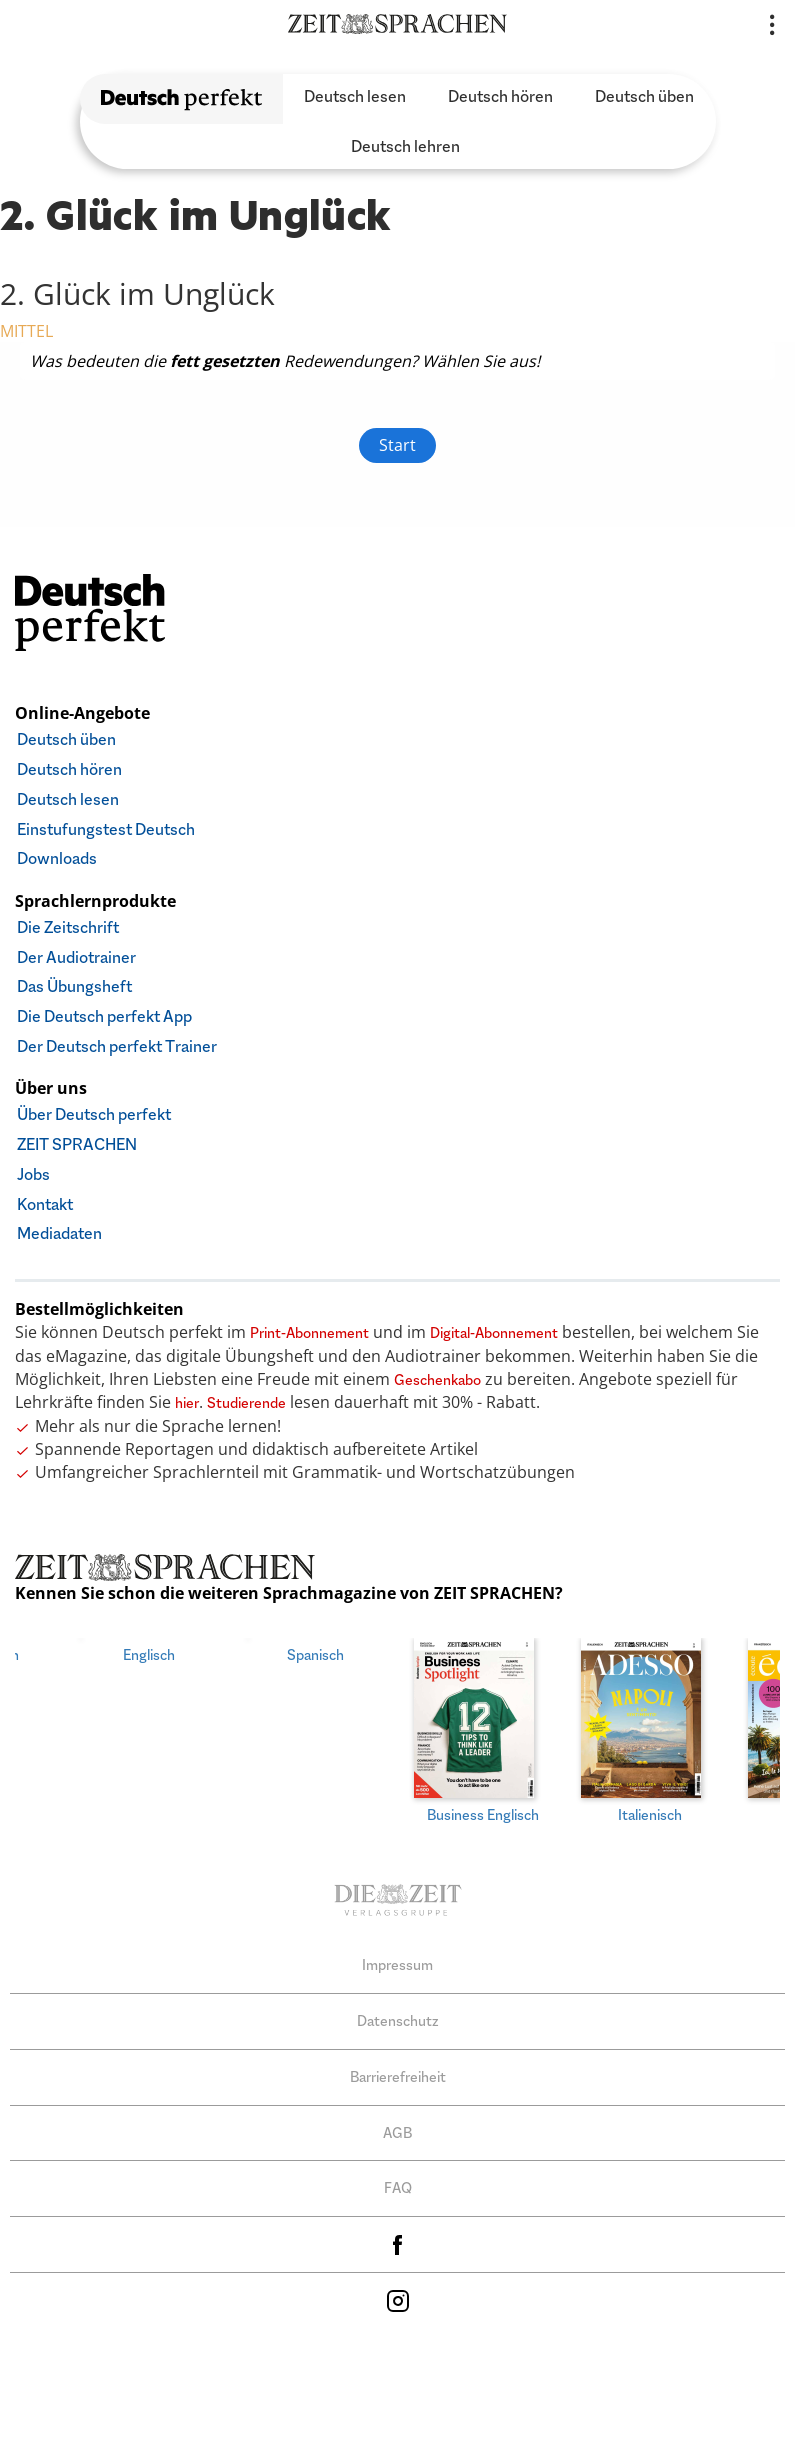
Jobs (33, 1174)
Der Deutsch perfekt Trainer (117, 1046)
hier (187, 1402)
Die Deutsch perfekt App (104, 1016)
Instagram (398, 2295)
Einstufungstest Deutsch (106, 829)
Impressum (397, 1959)
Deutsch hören (500, 96)
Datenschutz (398, 2015)
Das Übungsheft (74, 986)
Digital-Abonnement (494, 1332)
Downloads (57, 858)
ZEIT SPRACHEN (77, 1144)
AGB (397, 2127)
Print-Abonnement (309, 1332)
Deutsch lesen (355, 96)
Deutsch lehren (405, 146)
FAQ (398, 2183)
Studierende (246, 1402)
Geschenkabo (437, 1379)
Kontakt (45, 1204)
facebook (398, 2239)
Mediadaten (59, 1233)
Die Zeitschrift (68, 927)
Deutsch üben (644, 96)
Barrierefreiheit (398, 2071)
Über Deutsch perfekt (94, 1114)
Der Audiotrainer (76, 957)
